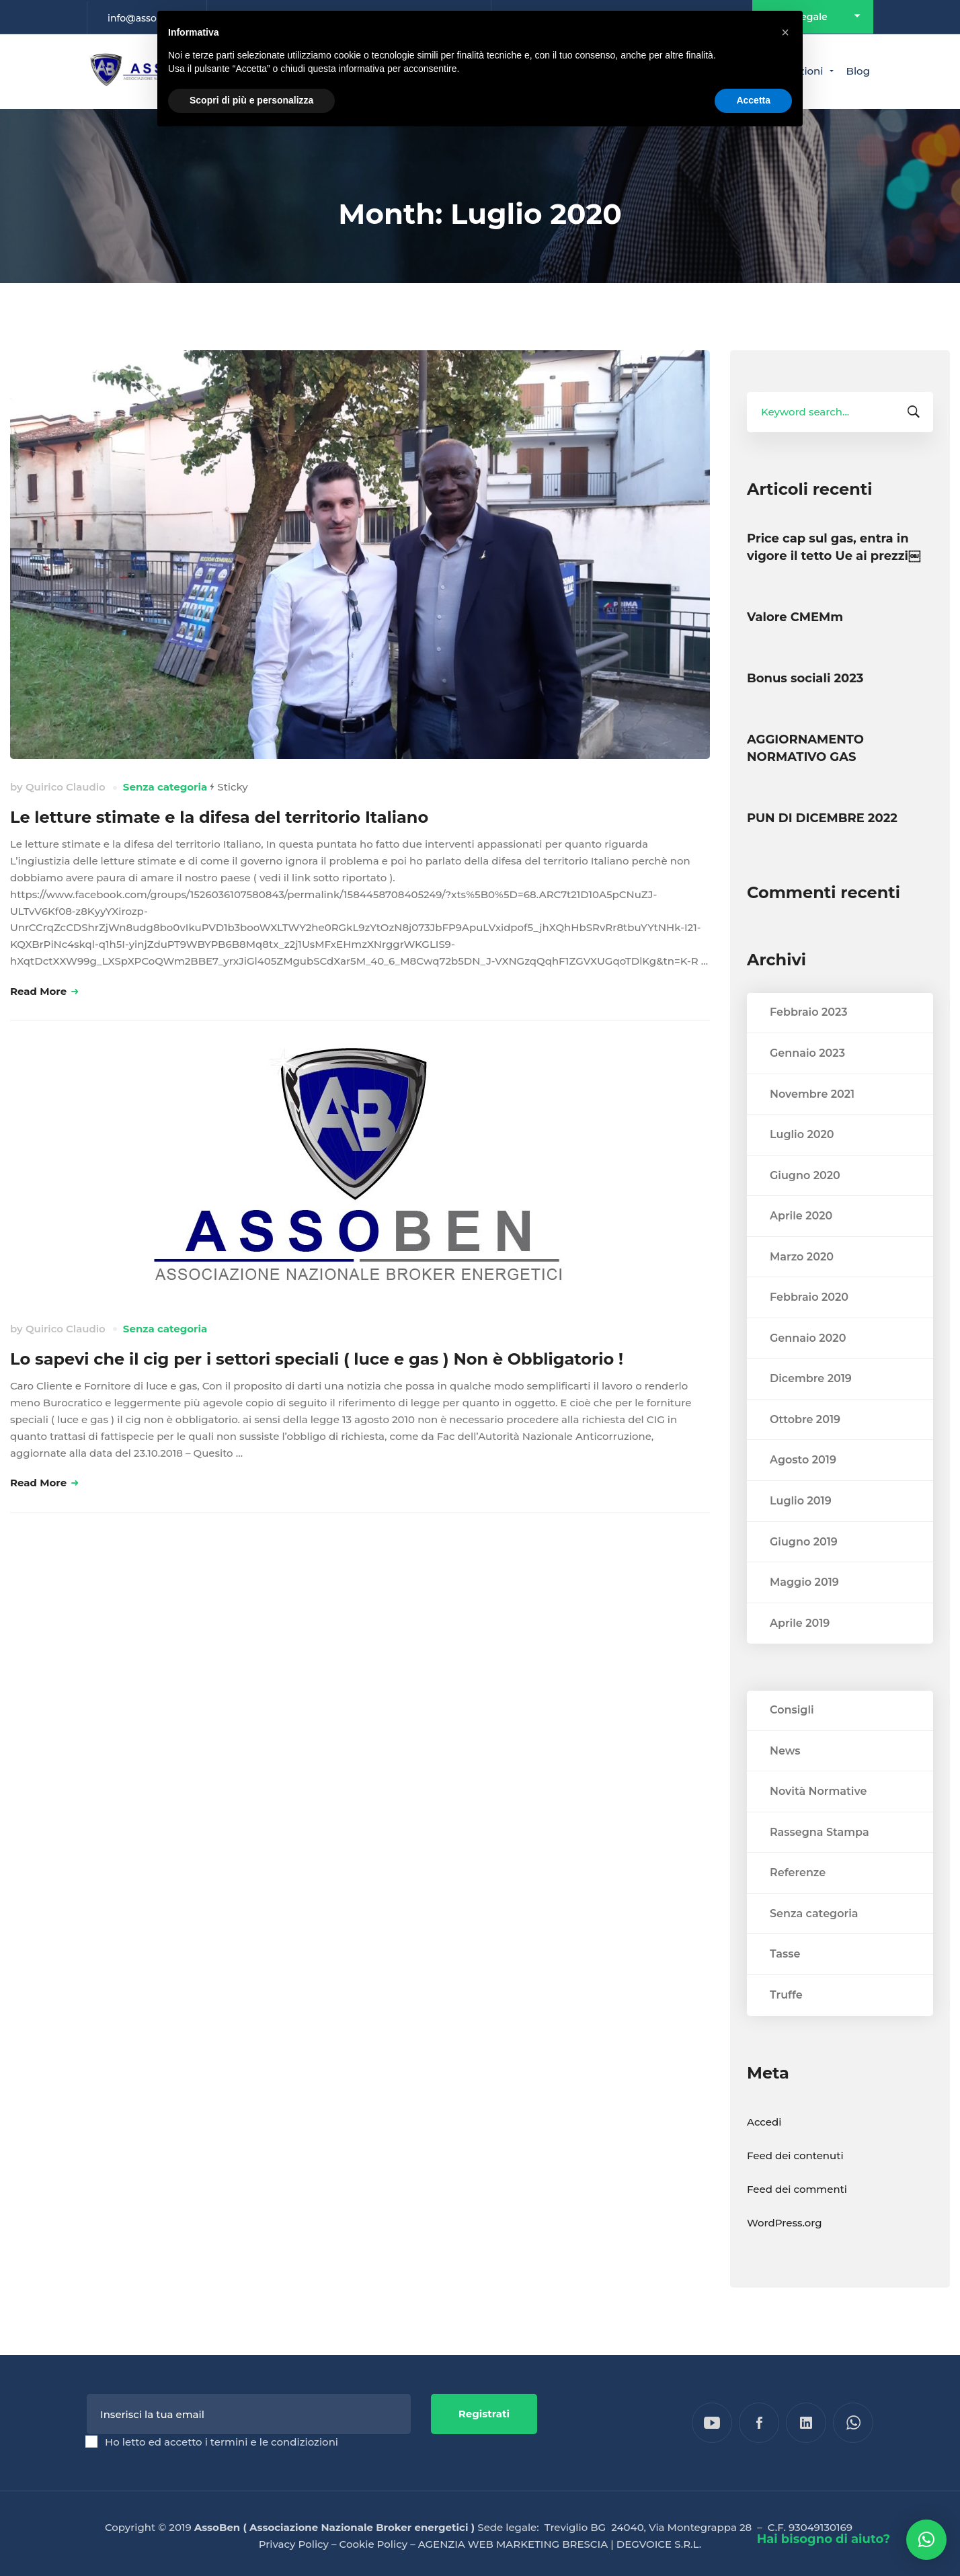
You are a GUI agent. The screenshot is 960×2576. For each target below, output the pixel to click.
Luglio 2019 (801, 1527)
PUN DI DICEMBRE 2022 (822, 818)
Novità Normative (818, 1818)
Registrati (484, 2413)
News (785, 1777)
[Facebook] (759, 2423)
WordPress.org (784, 2249)
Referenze (798, 1900)
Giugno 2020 (805, 1202)
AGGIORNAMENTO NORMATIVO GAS (805, 748)
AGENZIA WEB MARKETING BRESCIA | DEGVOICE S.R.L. (560, 2544)
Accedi (764, 2149)
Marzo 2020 (802, 1283)
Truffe (786, 2021)
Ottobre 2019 (805, 1446)
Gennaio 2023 (807, 1080)
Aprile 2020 (801, 1243)
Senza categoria (165, 786)
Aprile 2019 (800, 1650)
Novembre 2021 (812, 1121)
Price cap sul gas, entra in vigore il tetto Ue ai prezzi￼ (833, 547)
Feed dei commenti (797, 2216)
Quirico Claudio (66, 786)
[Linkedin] (806, 2423)
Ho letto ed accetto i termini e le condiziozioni (221, 2442)
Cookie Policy (373, 2544)
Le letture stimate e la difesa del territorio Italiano (219, 817)
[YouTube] (712, 2423)
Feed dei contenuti (795, 2182)
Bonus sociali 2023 (805, 678)
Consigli (792, 1737)
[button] (926, 2540)
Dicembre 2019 (811, 1406)
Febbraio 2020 (809, 1324)
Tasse (785, 1981)
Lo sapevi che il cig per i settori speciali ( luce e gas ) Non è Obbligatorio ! (316, 1359)
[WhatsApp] (853, 2423)
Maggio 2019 (804, 1609)
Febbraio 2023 (809, 1039)
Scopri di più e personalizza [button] (251, 100)
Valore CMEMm (795, 617)
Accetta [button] (753, 100)
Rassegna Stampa (819, 1859)
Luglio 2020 (802, 1162)
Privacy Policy (294, 2544)
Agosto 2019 (803, 1487)
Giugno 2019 (804, 1568)
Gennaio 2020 (808, 1365)
